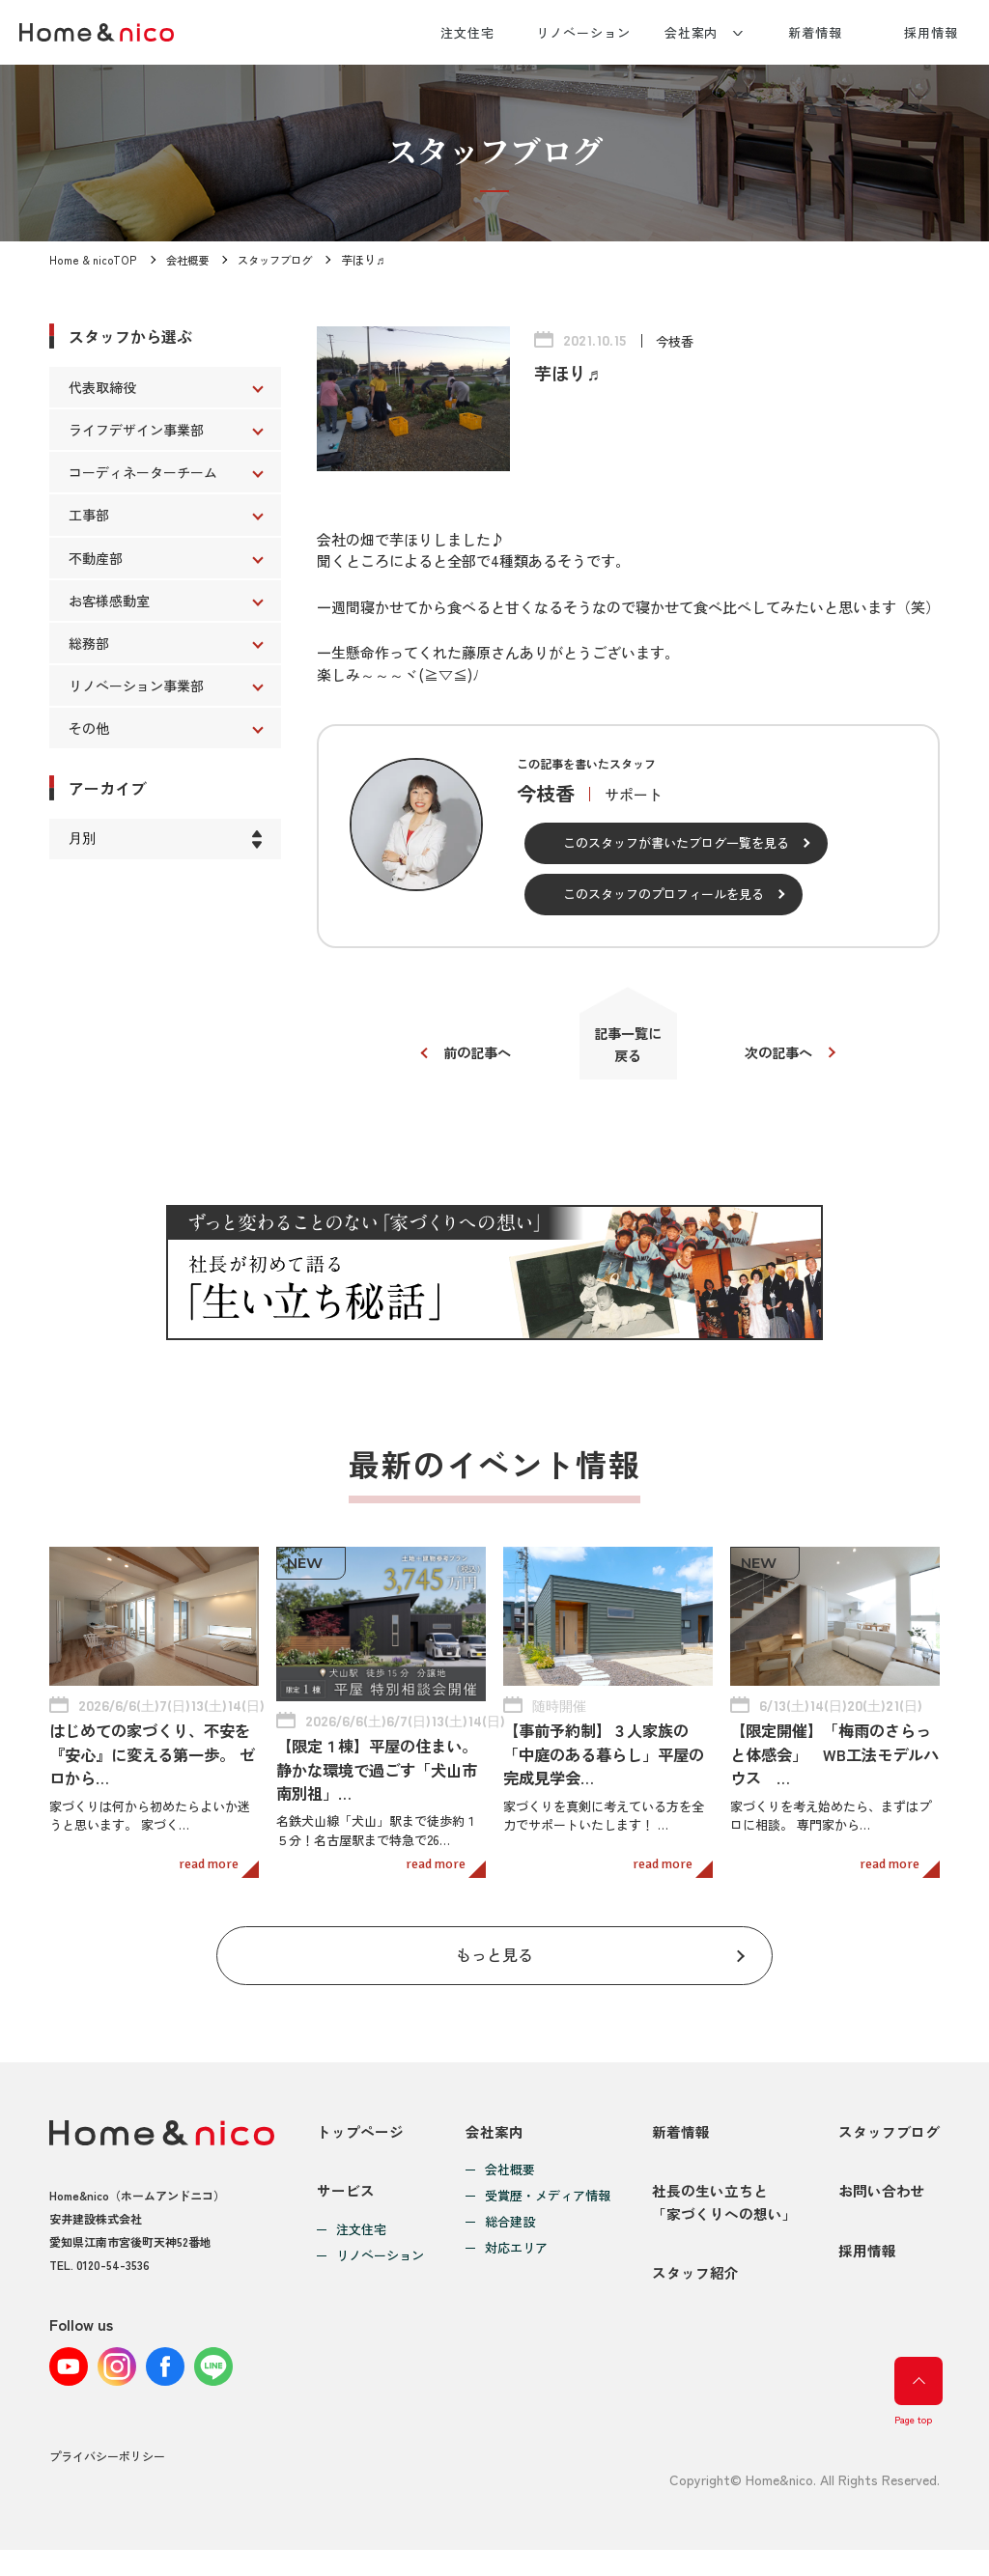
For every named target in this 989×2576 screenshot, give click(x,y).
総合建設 (510, 2229)
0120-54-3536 (113, 2271)
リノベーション (583, 32)
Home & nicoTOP (91, 259)
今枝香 (676, 340)
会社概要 (186, 259)
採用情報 (931, 32)
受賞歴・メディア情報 (547, 2203)
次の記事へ (785, 1056)
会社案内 (691, 32)
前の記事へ (471, 1056)
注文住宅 (467, 32)
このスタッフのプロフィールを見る (663, 893)
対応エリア (516, 2255)
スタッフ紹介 (695, 2300)
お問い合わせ (881, 2208)
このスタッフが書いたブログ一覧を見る (676, 842)
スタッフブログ (279, 259)
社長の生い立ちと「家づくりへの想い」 (724, 2219)
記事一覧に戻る (628, 1048)
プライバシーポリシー (107, 2483)
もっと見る (495, 1959)
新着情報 (815, 32)
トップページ (360, 2138)
